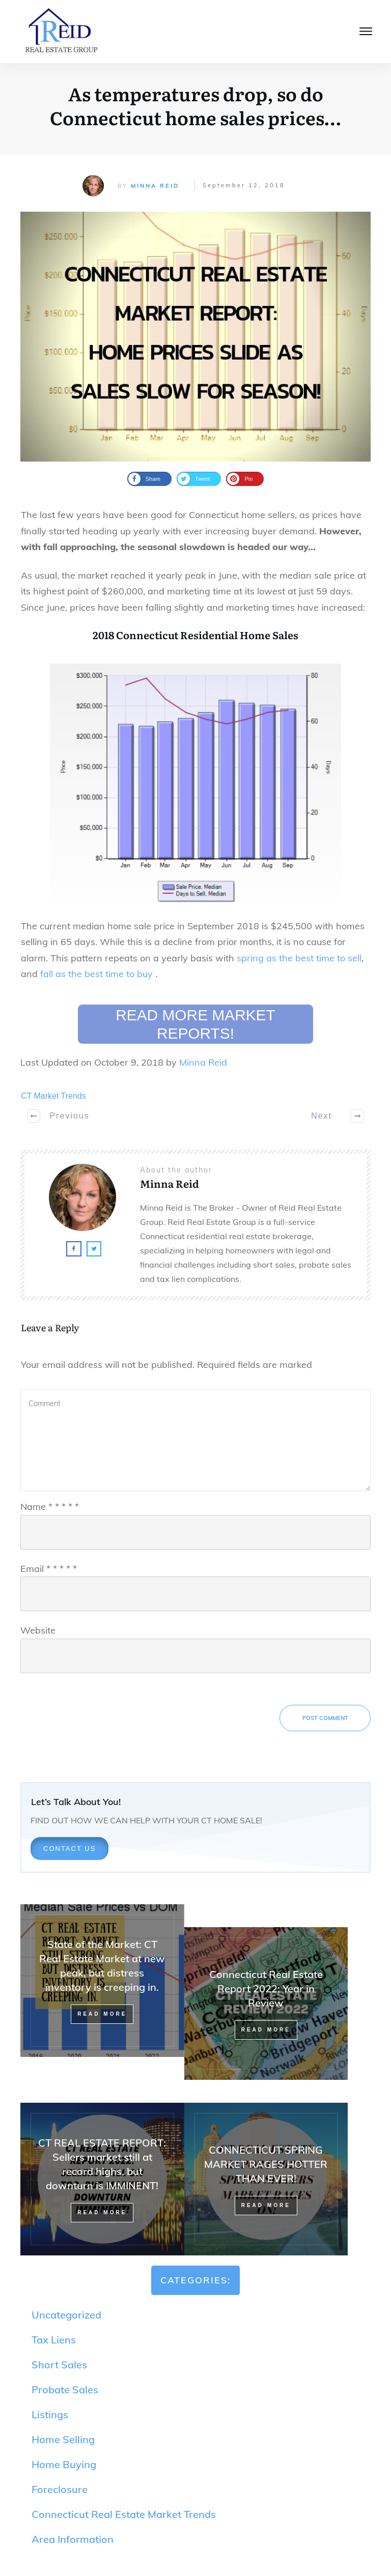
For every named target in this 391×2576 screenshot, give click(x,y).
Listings (50, 2414)
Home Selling (63, 2439)
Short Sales (59, 2364)
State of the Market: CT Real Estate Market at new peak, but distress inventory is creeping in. (102, 1992)
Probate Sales (65, 2389)
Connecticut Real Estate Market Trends (124, 2514)
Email (48, 1569)
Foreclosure (60, 2489)
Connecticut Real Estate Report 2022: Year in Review (266, 2003)
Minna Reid (155, 185)
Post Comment (325, 1718)
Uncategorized (66, 2314)
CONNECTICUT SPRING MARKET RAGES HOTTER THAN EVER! (266, 2179)
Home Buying (64, 2464)
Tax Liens (54, 2339)
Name (49, 1506)
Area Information (73, 2539)
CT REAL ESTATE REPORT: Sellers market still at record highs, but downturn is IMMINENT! (102, 2179)
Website (37, 1630)
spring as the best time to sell (299, 958)
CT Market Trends (53, 1096)
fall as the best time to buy (97, 974)
